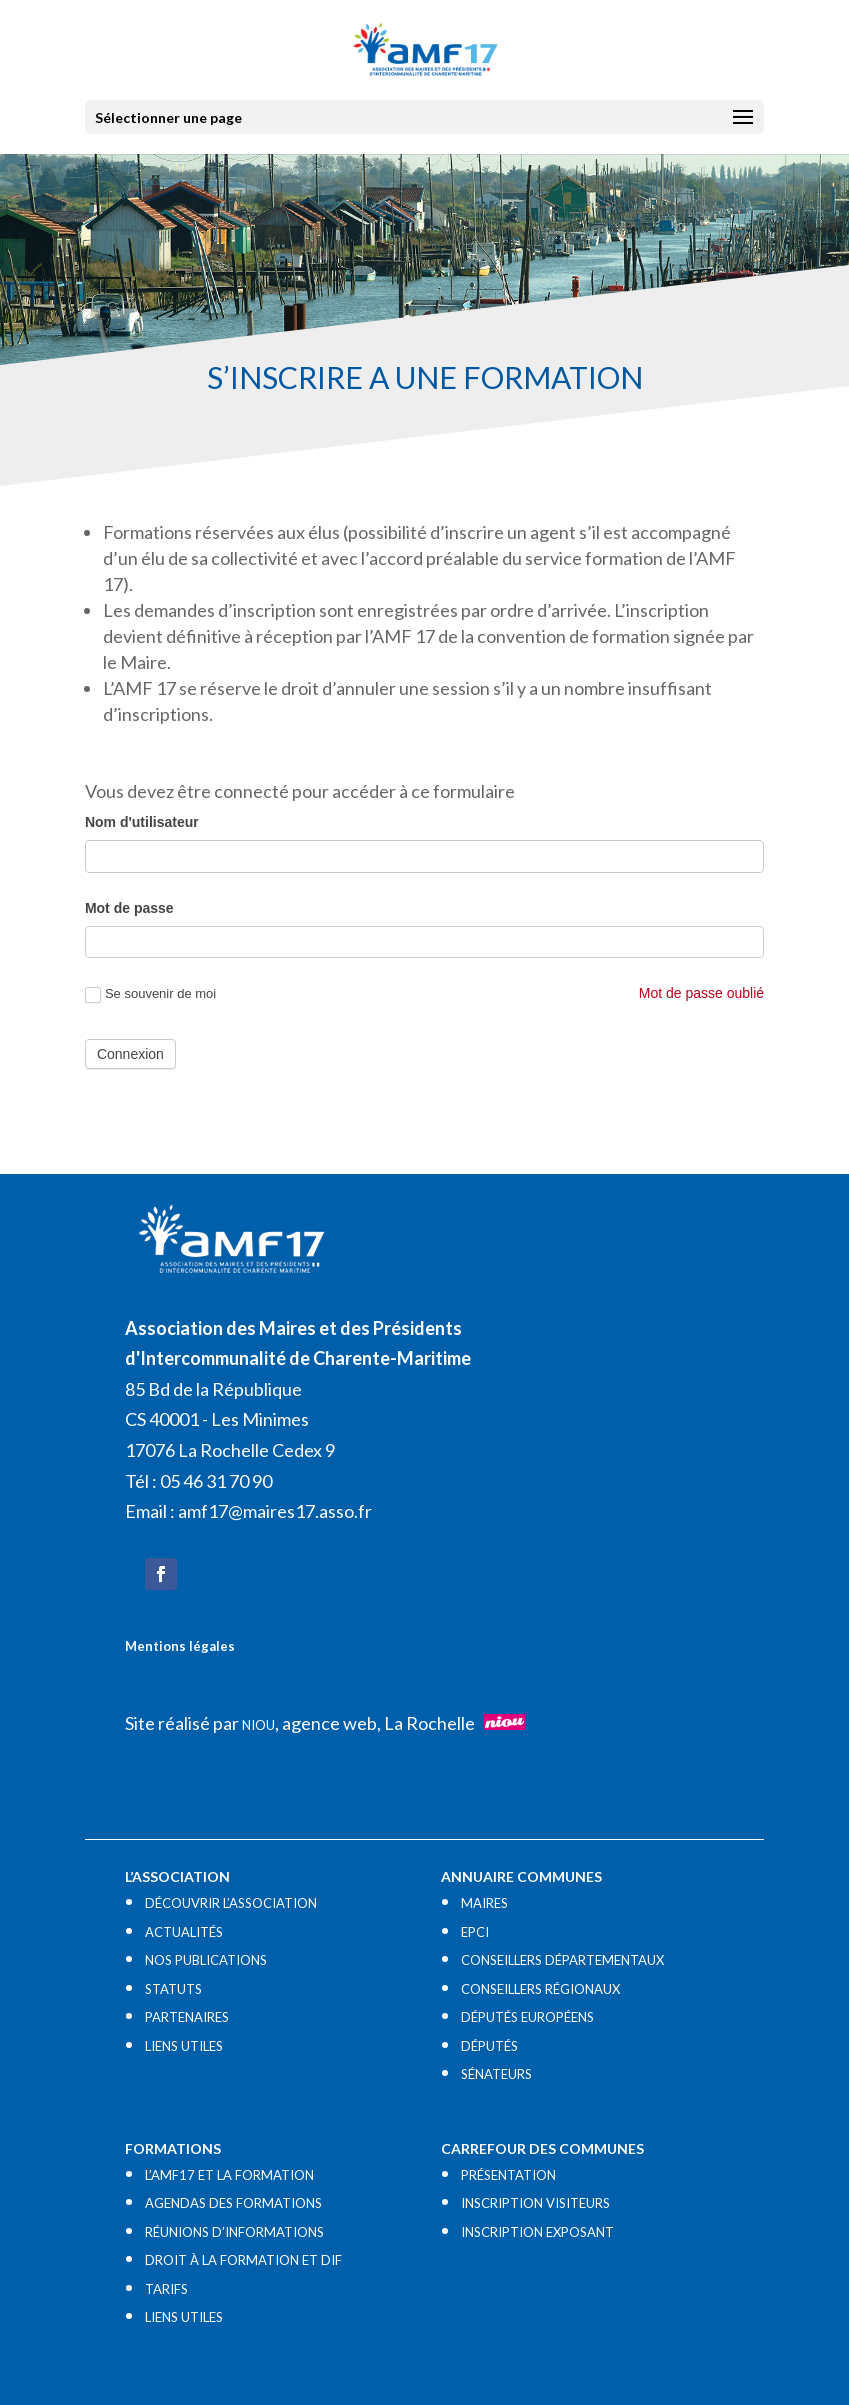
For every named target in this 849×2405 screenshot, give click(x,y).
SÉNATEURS (496, 2074)
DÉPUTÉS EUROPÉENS (527, 2017)
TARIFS (166, 2289)
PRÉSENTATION (508, 2175)
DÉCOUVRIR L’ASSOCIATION (231, 1903)
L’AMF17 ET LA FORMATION (229, 2175)
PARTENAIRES (187, 2017)
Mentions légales (180, 1646)
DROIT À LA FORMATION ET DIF (243, 2260)
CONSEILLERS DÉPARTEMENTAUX (562, 1960)
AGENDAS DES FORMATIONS (233, 2203)
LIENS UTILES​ (184, 2046)
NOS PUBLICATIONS (206, 1960)
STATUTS (173, 1989)
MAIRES (484, 1903)
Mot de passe (129, 908)
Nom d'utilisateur (142, 822)
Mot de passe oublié (701, 993)
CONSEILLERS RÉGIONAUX (540, 1989)
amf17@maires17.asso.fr (275, 1511)
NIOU (258, 1725)
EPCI (475, 1932)
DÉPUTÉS (489, 2046)
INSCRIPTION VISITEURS (535, 2203)
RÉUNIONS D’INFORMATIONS (234, 2232)
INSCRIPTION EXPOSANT (537, 2232)
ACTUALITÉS (184, 1932)
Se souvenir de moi (150, 994)
